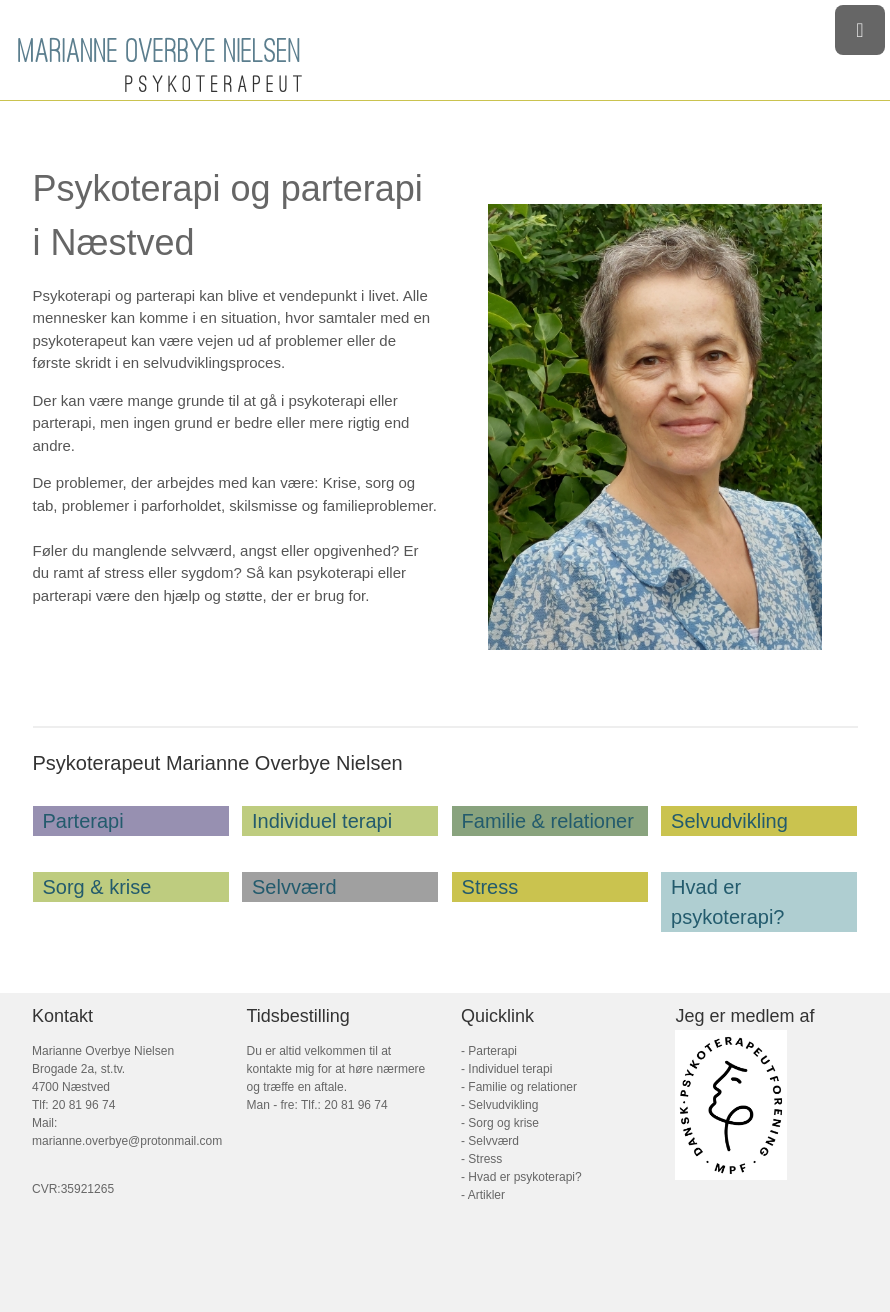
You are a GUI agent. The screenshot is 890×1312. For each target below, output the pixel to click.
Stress (490, 887)
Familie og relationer (522, 1087)
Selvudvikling (729, 821)
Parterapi (83, 821)
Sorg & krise (97, 887)
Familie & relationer (548, 821)
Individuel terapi (322, 821)
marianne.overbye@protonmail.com (127, 1141)
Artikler (485, 1195)
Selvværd (294, 887)
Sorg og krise (503, 1123)
